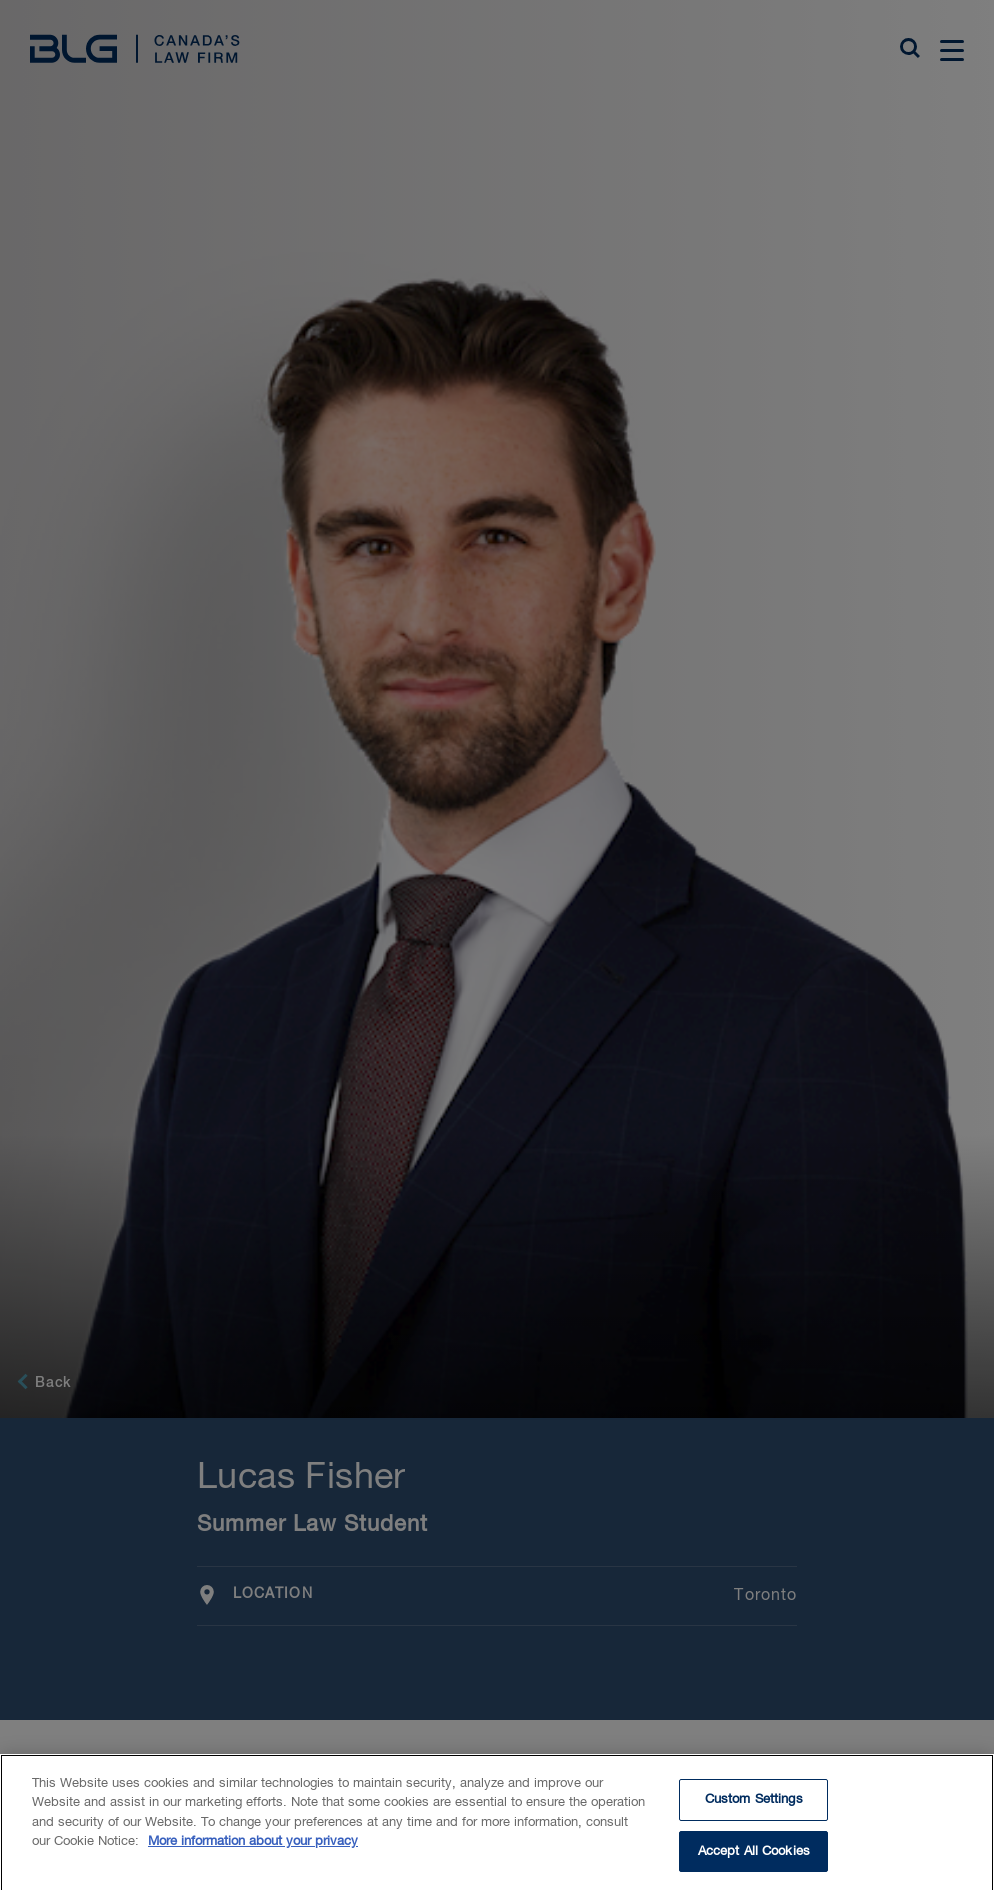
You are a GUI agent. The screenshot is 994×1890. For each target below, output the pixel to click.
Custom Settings (754, 1817)
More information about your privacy (253, 1859)
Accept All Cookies (754, 1868)
